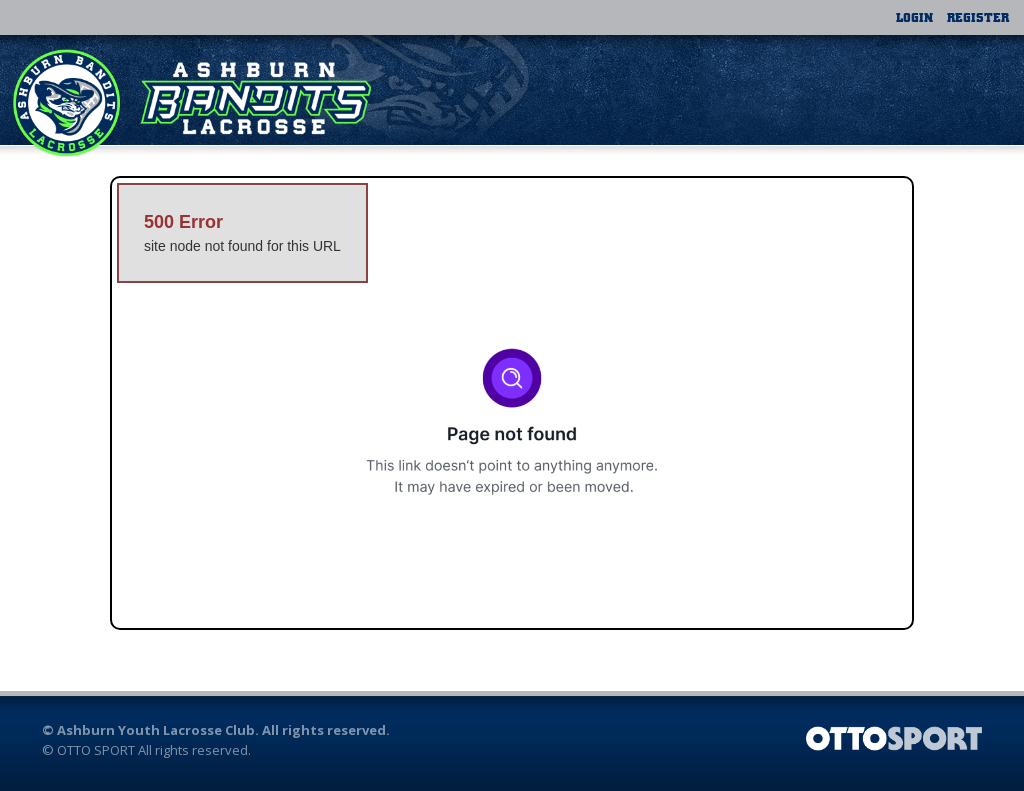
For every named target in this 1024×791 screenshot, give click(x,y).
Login (914, 17)
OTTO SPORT (96, 750)
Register (978, 17)
